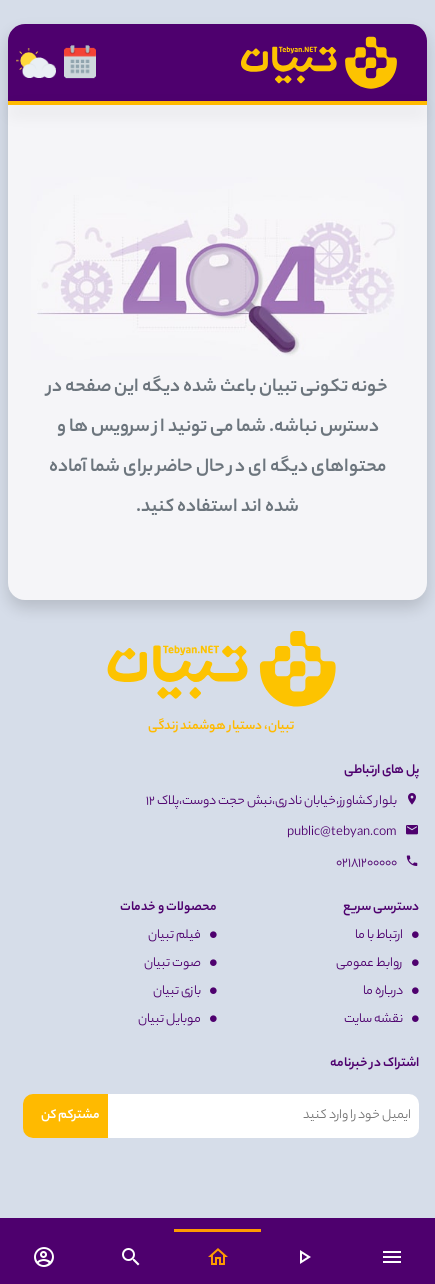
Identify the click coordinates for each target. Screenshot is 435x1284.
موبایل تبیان (177, 1019)
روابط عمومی (377, 963)
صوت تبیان (180, 963)
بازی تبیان (185, 991)
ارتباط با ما (387, 935)
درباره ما (391, 991)
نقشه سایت (381, 1019)
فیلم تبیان (182, 935)
